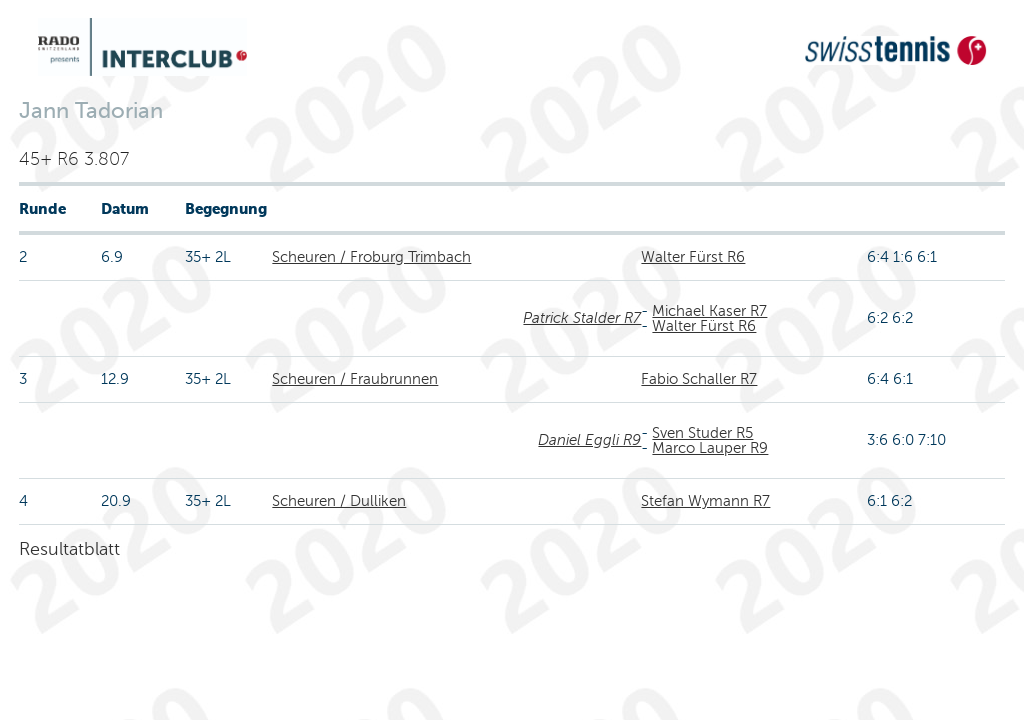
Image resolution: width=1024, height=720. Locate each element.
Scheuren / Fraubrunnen (355, 379)
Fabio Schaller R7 (699, 379)
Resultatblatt (69, 549)
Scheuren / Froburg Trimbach (371, 257)
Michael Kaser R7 (709, 311)
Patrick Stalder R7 (582, 318)
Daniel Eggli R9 (589, 440)
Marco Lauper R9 (710, 448)
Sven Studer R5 (702, 433)
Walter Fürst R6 (693, 257)
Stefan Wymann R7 (705, 501)
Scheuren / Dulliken (339, 501)
